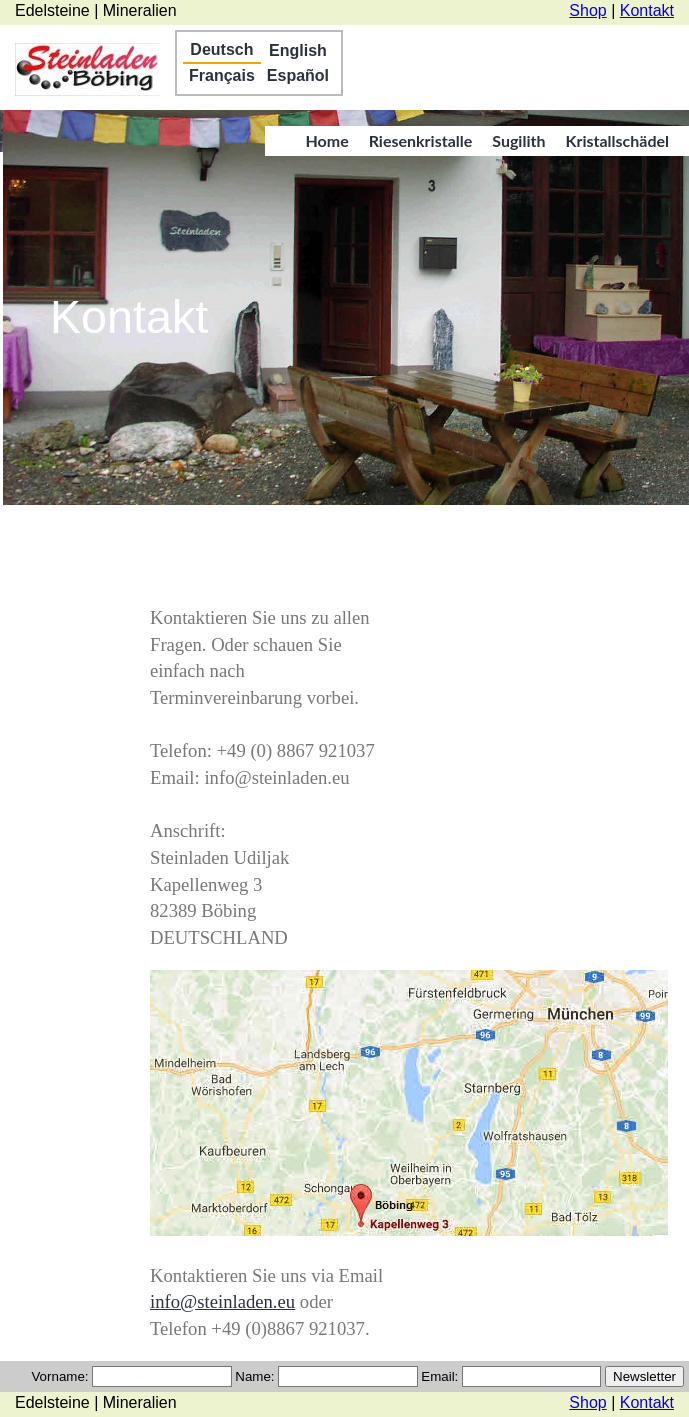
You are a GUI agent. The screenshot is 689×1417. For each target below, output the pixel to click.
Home (326, 140)
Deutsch (221, 49)
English (298, 50)
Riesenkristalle (421, 140)
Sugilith (518, 140)
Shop (587, 10)
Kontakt (647, 10)
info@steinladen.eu (222, 1301)
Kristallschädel (617, 140)
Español (298, 75)
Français (222, 75)
